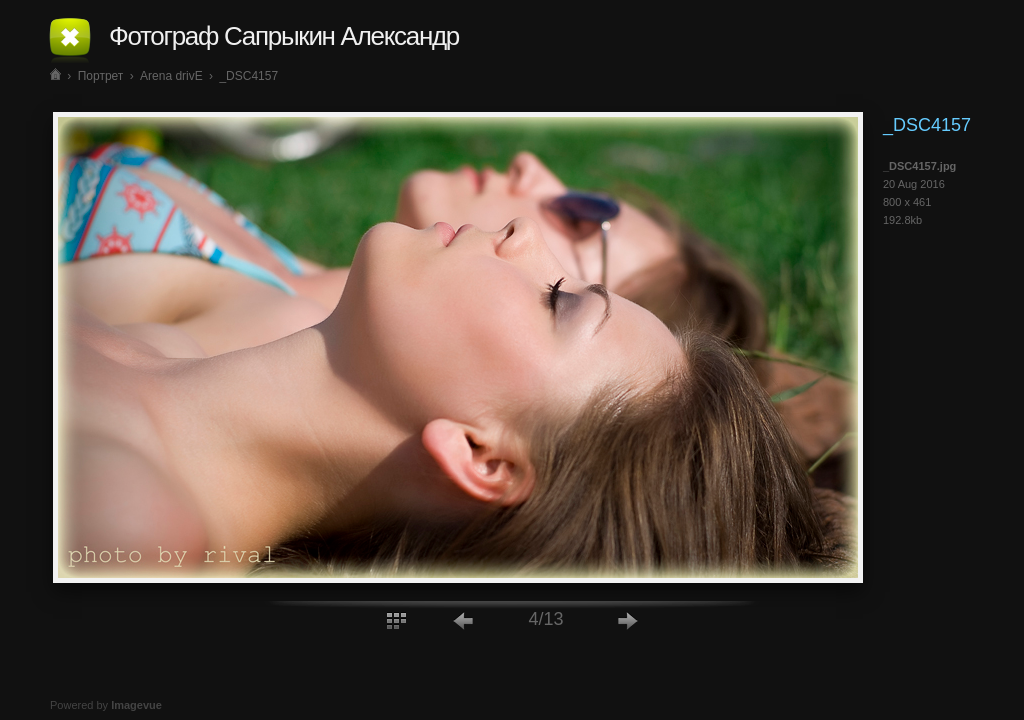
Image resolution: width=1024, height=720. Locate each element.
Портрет (101, 76)
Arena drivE (171, 76)
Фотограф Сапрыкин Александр (284, 36)
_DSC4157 (248, 76)
